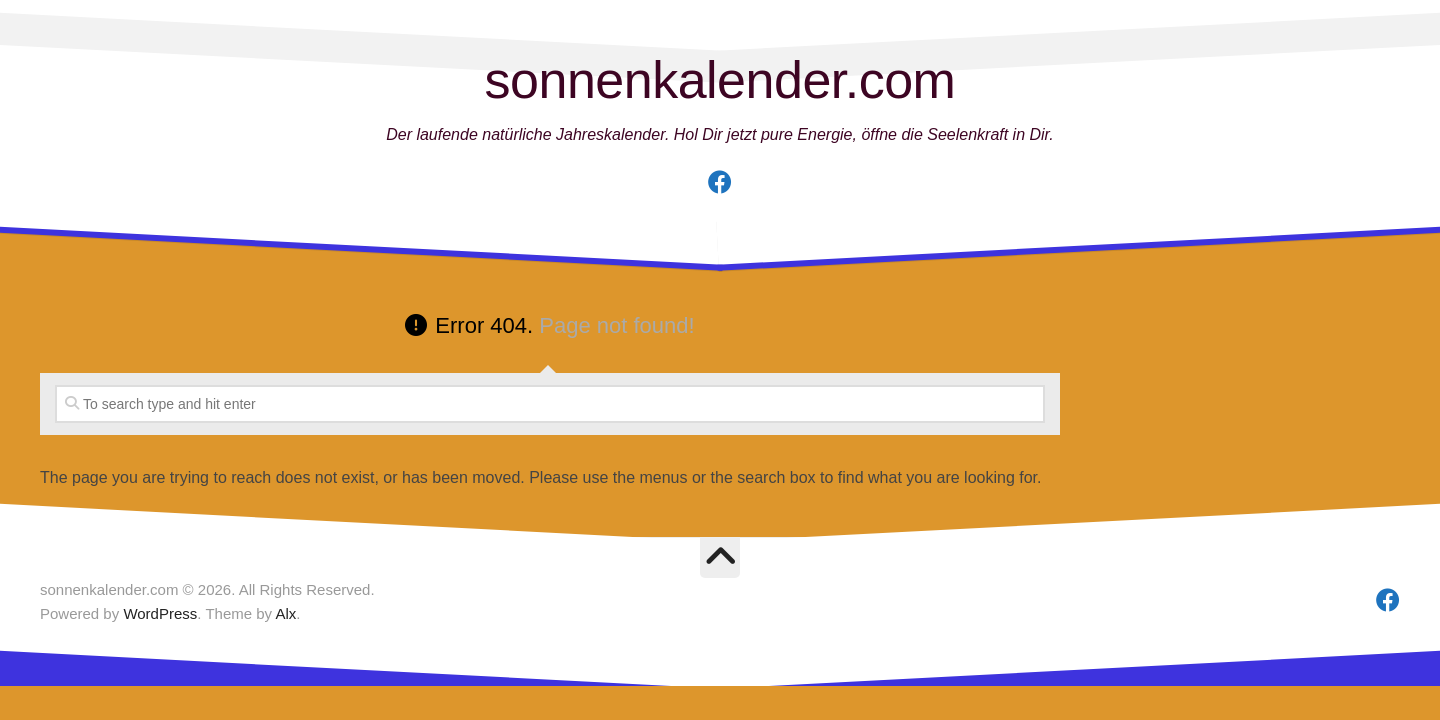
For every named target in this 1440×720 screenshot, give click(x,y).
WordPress (160, 613)
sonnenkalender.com (720, 80)
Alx (285, 613)
